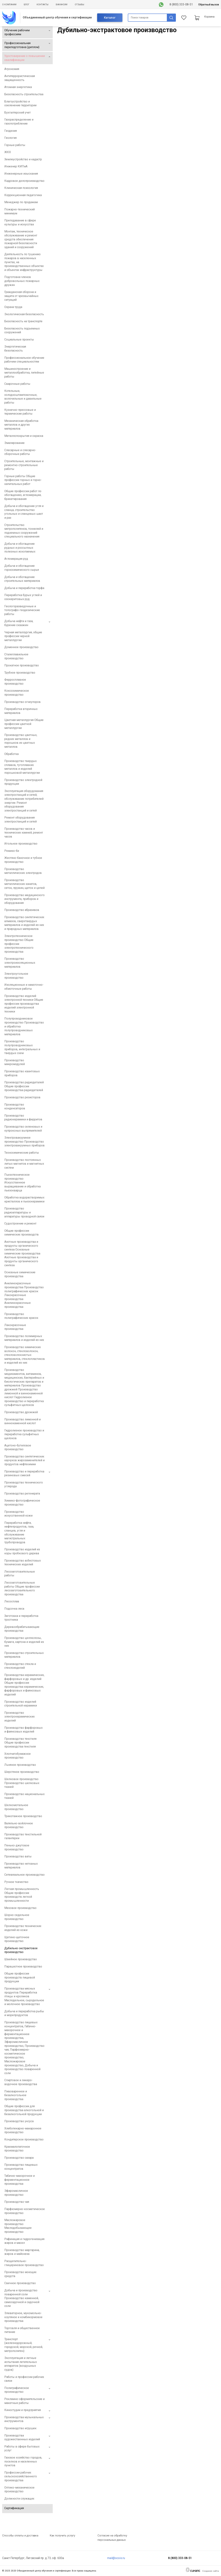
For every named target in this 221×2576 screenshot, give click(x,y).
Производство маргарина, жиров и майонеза (22, 2252)
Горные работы (14, 145)
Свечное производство (20, 2283)
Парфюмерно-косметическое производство (24, 2211)
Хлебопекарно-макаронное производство (22, 2130)
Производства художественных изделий (22, 2437)
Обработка (11, 754)
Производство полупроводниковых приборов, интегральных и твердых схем (22, 1047)
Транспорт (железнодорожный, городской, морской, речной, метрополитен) (23, 2345)
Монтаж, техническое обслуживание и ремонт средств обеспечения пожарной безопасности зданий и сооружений (20, 239)
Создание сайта (210, 2571)
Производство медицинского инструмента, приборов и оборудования (24, 899)
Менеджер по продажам (21, 202)
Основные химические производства (19, 1274)
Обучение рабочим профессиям (17, 32)
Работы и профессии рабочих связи (24, 2379)
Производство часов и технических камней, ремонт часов (23, 832)
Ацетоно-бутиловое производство (17, 1447)
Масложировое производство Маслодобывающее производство (18, 2226)
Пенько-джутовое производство (16, 1847)
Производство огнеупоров (22, 702)
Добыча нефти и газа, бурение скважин (18, 623)
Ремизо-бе (11, 851)
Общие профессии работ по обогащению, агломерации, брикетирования (22, 495)
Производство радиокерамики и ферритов (23, 1117)
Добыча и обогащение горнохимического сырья (21, 567)
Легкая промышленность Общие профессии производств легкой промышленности (21, 1894)
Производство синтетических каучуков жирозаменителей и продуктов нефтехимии (24, 1460)
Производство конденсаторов (14, 1106)
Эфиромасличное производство (16, 2192)
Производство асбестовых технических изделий (22, 1562)
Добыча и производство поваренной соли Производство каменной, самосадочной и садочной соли (21, 2298)
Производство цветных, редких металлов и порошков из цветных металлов (20, 740)
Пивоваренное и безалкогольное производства (15, 2095)
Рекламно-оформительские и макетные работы (24, 2401)
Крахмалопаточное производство (17, 2148)
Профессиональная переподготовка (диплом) (21, 45)
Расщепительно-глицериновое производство (24, 2263)
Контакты (42, 4)
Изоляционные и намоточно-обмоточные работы (24, 986)
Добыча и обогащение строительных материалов (22, 579)
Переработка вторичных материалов (21, 711)
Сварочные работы (17, 384)
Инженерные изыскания (21, 173)
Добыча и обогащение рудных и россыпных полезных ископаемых (19, 547)
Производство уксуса (19, 2121)
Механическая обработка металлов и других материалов (21, 424)
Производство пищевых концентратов (21, 2166)
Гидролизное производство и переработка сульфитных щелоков (24, 1434)
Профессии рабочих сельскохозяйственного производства (20, 2476)
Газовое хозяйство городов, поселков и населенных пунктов (23, 2461)
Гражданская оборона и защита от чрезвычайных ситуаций (21, 295)
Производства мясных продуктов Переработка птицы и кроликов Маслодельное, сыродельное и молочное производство (24, 1996)
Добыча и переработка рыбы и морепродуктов (24, 2013)
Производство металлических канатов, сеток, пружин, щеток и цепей (24, 884)
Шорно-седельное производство (16, 1917)
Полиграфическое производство (16, 2390)
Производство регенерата (22, 1493)
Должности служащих (19, 2498)
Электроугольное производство (16, 975)
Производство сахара (19, 2157)
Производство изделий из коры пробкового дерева (22, 1551)
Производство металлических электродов (23, 871)
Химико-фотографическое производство (22, 1502)
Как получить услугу (62, 2535)
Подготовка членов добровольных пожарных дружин (22, 280)
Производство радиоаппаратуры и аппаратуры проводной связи (24, 1212)
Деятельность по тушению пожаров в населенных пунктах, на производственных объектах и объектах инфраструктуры (24, 261)
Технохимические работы (21, 1152)
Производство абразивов (21, 910)
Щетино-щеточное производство (16, 1939)
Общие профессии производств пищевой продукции (19, 1977)
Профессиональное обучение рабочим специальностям (24, 359)
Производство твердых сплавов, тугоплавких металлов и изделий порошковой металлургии (22, 766)
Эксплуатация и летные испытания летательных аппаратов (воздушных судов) (20, 2363)
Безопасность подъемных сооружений (22, 330)
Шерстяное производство (21, 1772)
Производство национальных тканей (24, 1796)
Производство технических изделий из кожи (22, 1928)
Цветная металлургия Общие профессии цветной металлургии (24, 723)
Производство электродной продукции (23, 782)
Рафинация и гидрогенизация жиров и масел (24, 2241)
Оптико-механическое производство (19, 2489)
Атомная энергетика (18, 87)
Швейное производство (20, 1959)
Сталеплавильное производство (16, 656)
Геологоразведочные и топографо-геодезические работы (22, 610)
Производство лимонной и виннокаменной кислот (22, 1421)
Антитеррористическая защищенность (19, 78)
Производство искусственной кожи (18, 1513)
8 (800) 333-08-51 (181, 4)
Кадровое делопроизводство (24, 181)
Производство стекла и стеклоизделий (20, 1666)
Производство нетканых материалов (21, 1865)
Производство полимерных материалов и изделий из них (24, 1338)
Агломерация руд (16, 558)
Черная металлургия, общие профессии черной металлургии (23, 636)
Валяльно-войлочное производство (18, 1825)
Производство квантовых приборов (22, 1073)
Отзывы (79, 4)
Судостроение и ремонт (20, 1223)
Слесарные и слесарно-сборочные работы (20, 452)
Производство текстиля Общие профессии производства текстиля (20, 1742)
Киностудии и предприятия (22, 2410)
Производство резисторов (22, 1097)
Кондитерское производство (24, 2139)
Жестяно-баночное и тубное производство (23, 860)
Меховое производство (20, 1908)
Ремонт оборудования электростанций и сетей (20, 819)
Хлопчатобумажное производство (17, 1755)
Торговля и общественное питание (22, 2330)
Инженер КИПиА (15, 166)
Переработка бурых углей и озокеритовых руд (23, 597)
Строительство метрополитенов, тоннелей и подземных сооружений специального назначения (23, 530)
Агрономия (11, 69)
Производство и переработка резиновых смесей (24, 1473)
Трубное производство (19, 672)
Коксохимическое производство (16, 692)
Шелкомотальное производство (16, 1807)
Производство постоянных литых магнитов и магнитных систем (24, 1163)
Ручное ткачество (16, 1882)
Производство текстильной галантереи (23, 1836)
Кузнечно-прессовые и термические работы (20, 412)
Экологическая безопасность (24, 314)
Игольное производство (20, 843)
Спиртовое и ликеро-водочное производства (20, 2082)
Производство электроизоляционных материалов (19, 962)
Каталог (110, 17)
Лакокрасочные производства (15, 1327)
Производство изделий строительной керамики (20, 1703)
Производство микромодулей (14, 1062)
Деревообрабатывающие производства (21, 1629)
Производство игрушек (20, 2428)
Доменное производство (21, 647)
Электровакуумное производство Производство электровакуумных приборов (24, 1141)
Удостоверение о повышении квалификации (24, 58)
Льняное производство (20, 1764)
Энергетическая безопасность (15, 348)
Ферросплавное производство (15, 681)
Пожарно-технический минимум (19, 211)
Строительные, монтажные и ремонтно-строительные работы (24, 465)
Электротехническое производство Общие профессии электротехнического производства (18, 943)
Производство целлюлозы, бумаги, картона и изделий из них (24, 1641)
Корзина (209, 16)
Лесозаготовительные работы (19, 1573)
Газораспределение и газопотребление (18, 121)
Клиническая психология (21, 188)
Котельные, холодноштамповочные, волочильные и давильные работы (23, 396)
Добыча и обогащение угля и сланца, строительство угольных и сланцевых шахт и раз (24, 511)
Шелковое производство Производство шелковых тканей (21, 1783)
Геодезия (10, 130)
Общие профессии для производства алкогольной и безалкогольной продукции (24, 2110)
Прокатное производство (21, 665)
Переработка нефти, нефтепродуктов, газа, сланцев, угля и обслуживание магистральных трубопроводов (19, 1532)
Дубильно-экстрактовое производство (21, 1950)
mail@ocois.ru (116, 2558)
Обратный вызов (208, 4)
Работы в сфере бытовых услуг (22, 2448)
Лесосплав (11, 1601)
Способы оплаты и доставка (20, 2535)
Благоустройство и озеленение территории (20, 103)
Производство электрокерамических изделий (19, 1716)
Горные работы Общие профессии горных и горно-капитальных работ (23, 480)
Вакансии (61, 4)
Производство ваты (18, 1856)
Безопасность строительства (23, 94)
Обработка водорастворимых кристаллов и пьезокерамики (24, 1199)
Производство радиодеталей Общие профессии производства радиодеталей (24, 1086)
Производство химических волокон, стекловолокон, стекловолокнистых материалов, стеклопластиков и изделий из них (24, 1354)
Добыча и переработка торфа (24, 588)
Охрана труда (13, 307)
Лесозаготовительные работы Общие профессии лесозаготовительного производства (22, 1588)
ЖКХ (7, 152)
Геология (10, 138)
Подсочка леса (14, 1608)
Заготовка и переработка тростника (21, 1618)
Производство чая (16, 2202)
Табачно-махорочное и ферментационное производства (19, 2179)
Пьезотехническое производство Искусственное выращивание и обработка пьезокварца (22, 1182)
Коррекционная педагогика (23, 195)
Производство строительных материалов (24, 1655)
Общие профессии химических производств (21, 1232)
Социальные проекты (19, 339)
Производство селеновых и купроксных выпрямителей (23, 1128)
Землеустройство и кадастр (23, 159)
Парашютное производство (23, 1966)
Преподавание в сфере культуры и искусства (20, 222)
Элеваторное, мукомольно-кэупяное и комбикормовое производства (23, 2317)
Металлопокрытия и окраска (23, 436)
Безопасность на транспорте (23, 321)
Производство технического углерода (23, 1484)
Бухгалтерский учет (17, 112)
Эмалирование (14, 443)
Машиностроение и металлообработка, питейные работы (24, 372)
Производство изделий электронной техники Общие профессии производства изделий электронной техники (23, 1003)
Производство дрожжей (21, 1412)
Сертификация (14, 2508)
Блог (26, 4)
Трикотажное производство (23, 1816)
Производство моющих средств (20, 2274)
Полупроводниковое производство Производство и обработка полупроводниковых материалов (24, 1026)
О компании (9, 4)
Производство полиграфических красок (21, 1316)
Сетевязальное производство (24, 1874)
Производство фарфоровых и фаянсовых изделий (23, 1729)
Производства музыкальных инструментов (24, 2419)
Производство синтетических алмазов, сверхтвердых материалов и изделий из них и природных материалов (24, 923)
